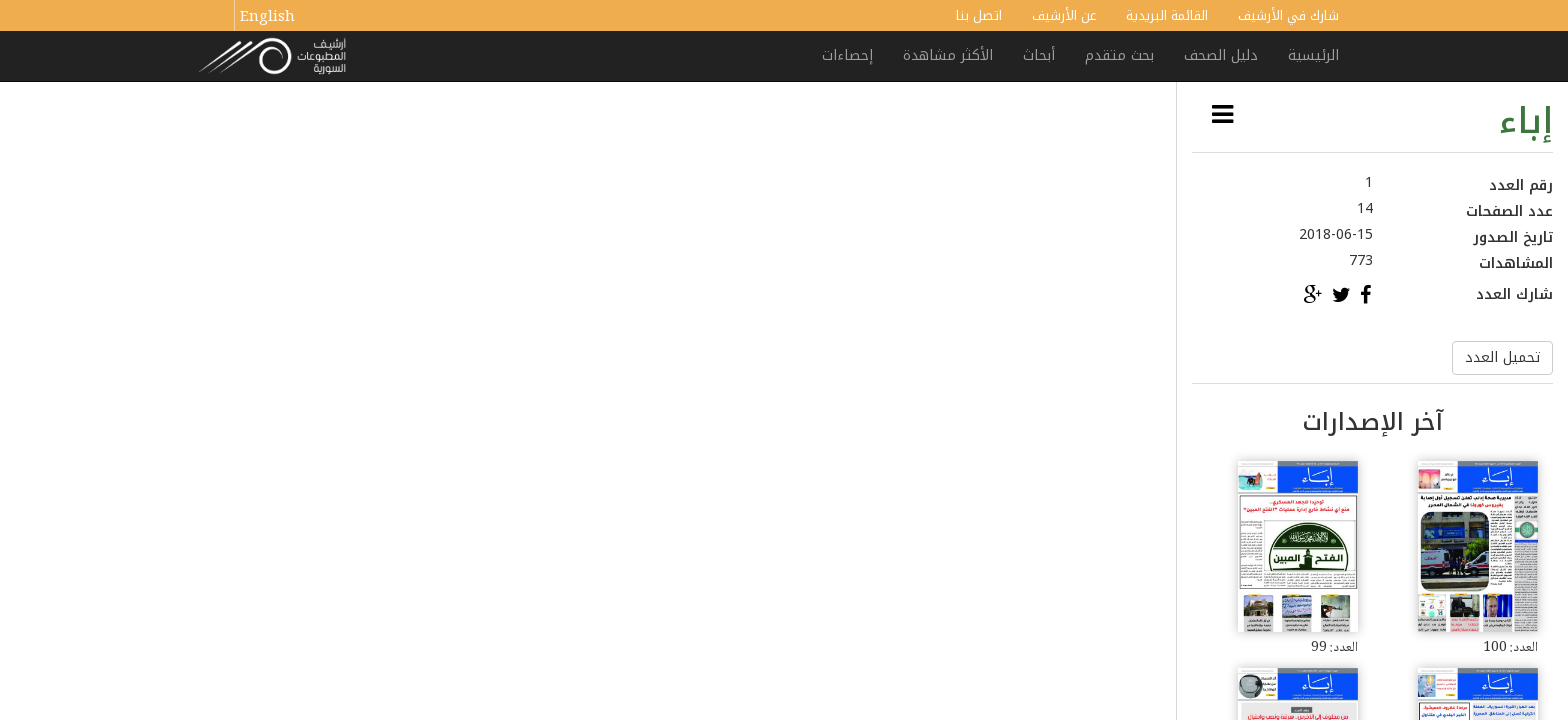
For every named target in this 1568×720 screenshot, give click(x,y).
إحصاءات (847, 55)
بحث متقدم (1119, 55)
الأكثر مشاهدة (948, 55)
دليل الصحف (1221, 55)
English (267, 18)
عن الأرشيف (1064, 15)
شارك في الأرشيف (1288, 15)
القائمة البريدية (1167, 15)
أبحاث (1039, 55)
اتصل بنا (979, 15)
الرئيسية (1313, 55)
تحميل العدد (1502, 357)
